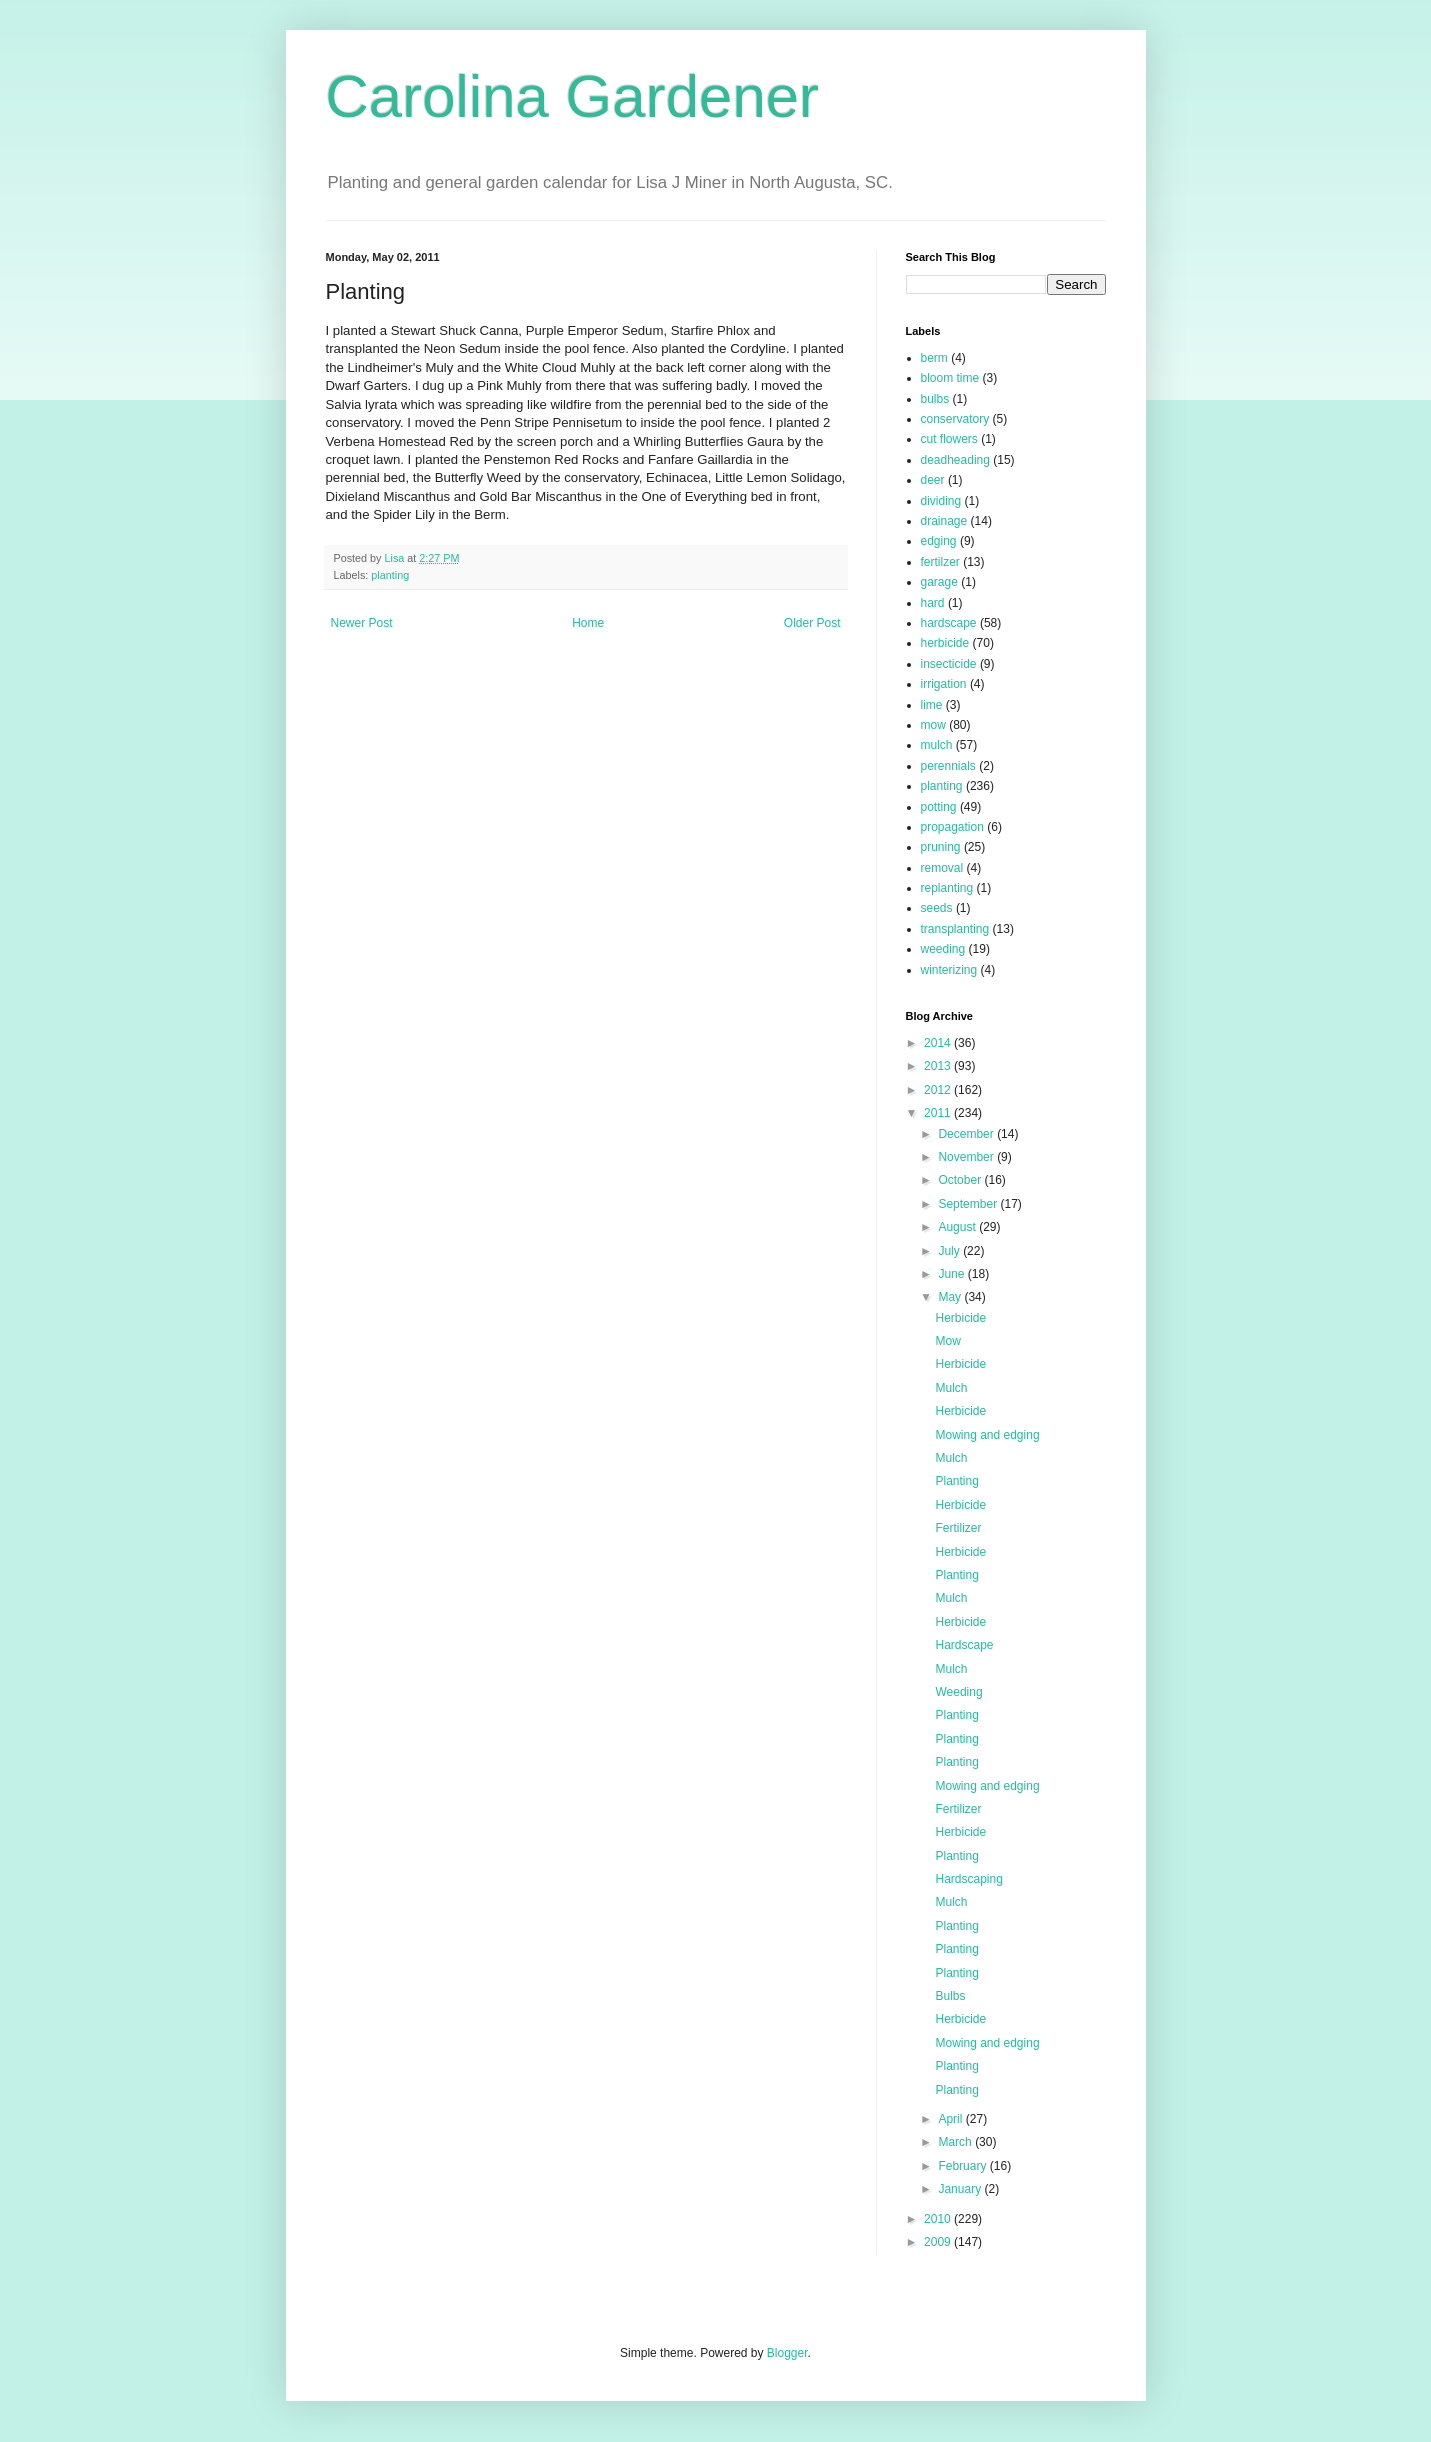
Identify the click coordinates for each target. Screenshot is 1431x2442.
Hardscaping (968, 1879)
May (951, 1297)
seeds (937, 908)
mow (933, 725)
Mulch (951, 1388)
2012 (939, 1090)
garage (939, 582)
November (967, 1157)
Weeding (958, 1692)
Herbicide (960, 1318)
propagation (952, 827)
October (961, 1180)
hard (933, 603)
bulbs (935, 399)
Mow (947, 1341)
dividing (941, 501)
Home (588, 623)
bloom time (950, 378)
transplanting (955, 929)
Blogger (787, 2353)
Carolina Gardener (573, 96)
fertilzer (940, 562)
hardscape (949, 623)
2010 (939, 2219)
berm (934, 358)
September (969, 1204)
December (967, 1134)
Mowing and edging (987, 1435)
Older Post (812, 623)
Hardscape (964, 1645)
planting (390, 575)
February (963, 2166)
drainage (944, 521)
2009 (939, 2242)
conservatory (955, 419)
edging (939, 541)
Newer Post (362, 623)
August (958, 1227)
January (961, 2189)
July (950, 1251)
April (951, 2119)
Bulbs (950, 1996)
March (956, 2142)
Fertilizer (958, 1528)
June (952, 1274)
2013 (939, 1066)
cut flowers (949, 439)
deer (933, 480)
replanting (947, 888)
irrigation (944, 684)
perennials (948, 766)
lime (932, 705)
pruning (941, 847)
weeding (943, 949)
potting (939, 807)
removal (942, 868)
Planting (956, 1481)
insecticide (949, 664)
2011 (939, 1113)
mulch (937, 745)
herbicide (945, 643)
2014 (939, 1043)
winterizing (949, 970)
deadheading (955, 460)
